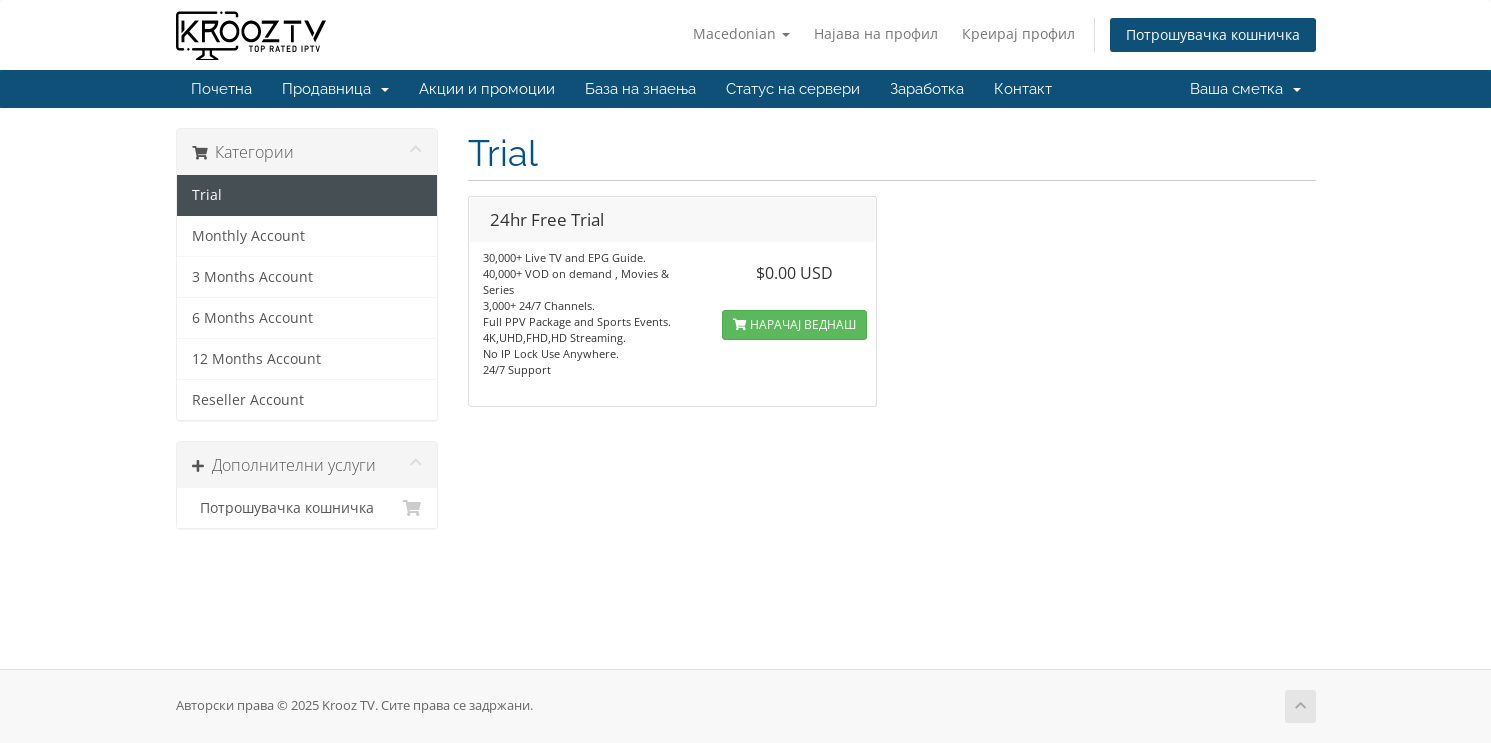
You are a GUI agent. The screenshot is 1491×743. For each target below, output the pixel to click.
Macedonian (741, 33)
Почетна (221, 89)
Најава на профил (876, 33)
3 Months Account (252, 277)
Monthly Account (248, 236)
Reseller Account (248, 400)
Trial (207, 195)
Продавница (335, 89)
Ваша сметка (1245, 89)
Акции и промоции (487, 89)
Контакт (1023, 89)
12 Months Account (256, 359)
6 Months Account (252, 318)
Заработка (927, 89)
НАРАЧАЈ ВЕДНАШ (794, 324)
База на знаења (640, 89)
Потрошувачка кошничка (1213, 34)
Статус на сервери (793, 89)
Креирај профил (1018, 33)
